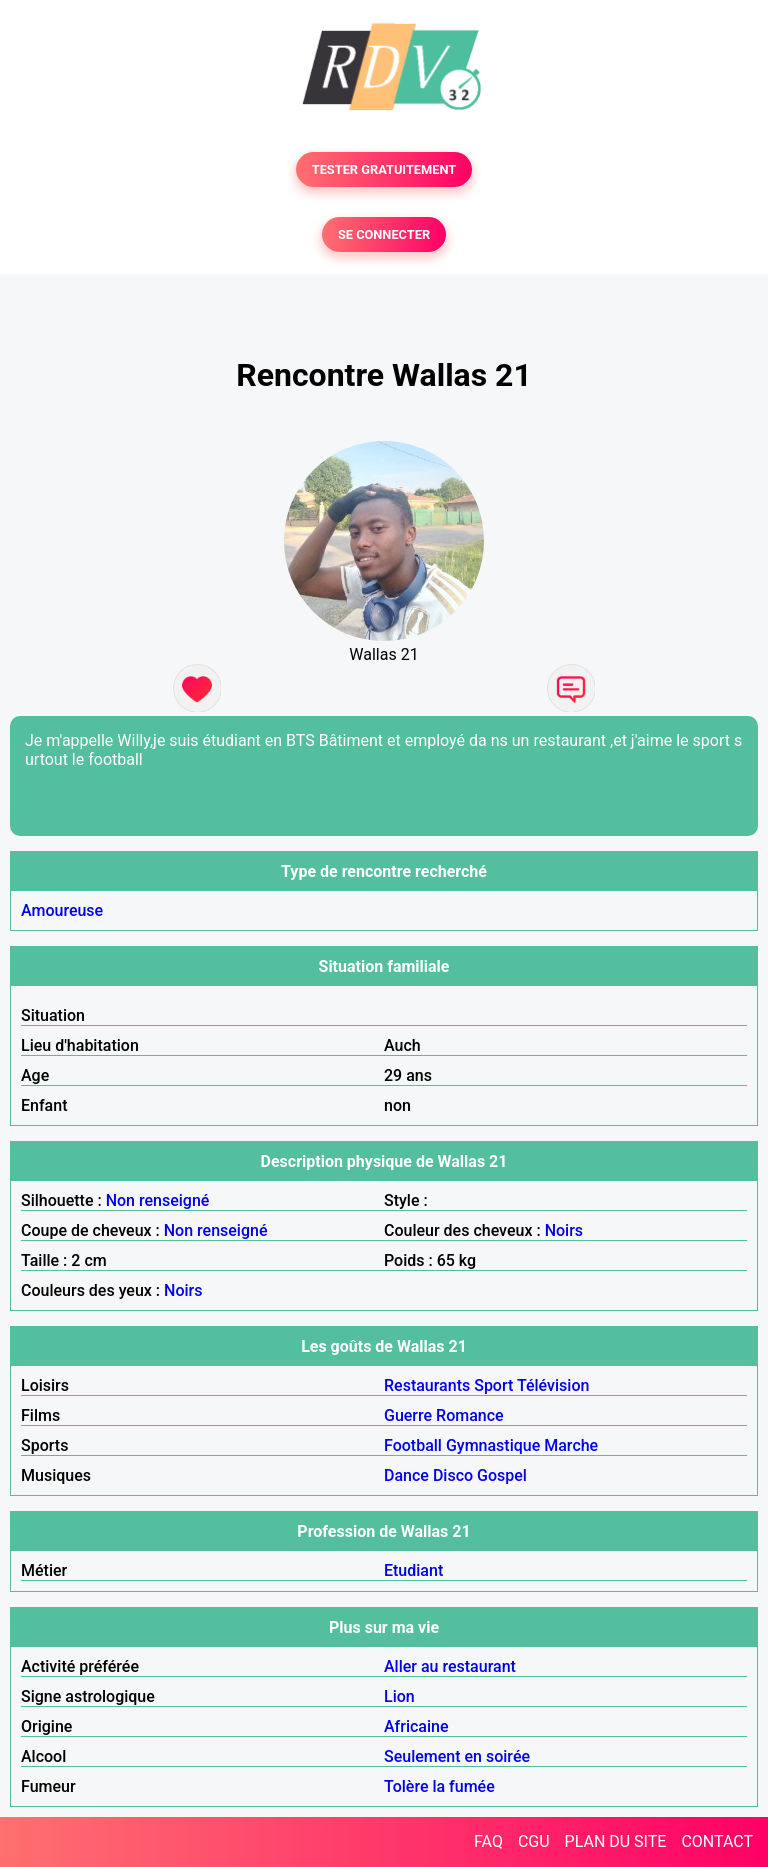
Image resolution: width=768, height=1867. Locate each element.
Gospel (502, 1475)
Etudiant (413, 1570)
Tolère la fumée (439, 1786)
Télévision (553, 1385)
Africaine (416, 1726)
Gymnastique (493, 1445)
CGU (534, 1841)
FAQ (488, 1841)
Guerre (408, 1415)
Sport (493, 1385)
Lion (399, 1696)
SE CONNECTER (384, 234)
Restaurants (427, 1385)
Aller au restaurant (450, 1666)
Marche (571, 1445)
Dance (406, 1475)
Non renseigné (158, 1200)
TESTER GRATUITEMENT (384, 169)
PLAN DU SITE (616, 1841)
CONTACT (717, 1841)
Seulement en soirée (457, 1756)
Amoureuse (62, 910)
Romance (470, 1415)
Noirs (564, 1230)
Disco (453, 1475)
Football (413, 1445)
